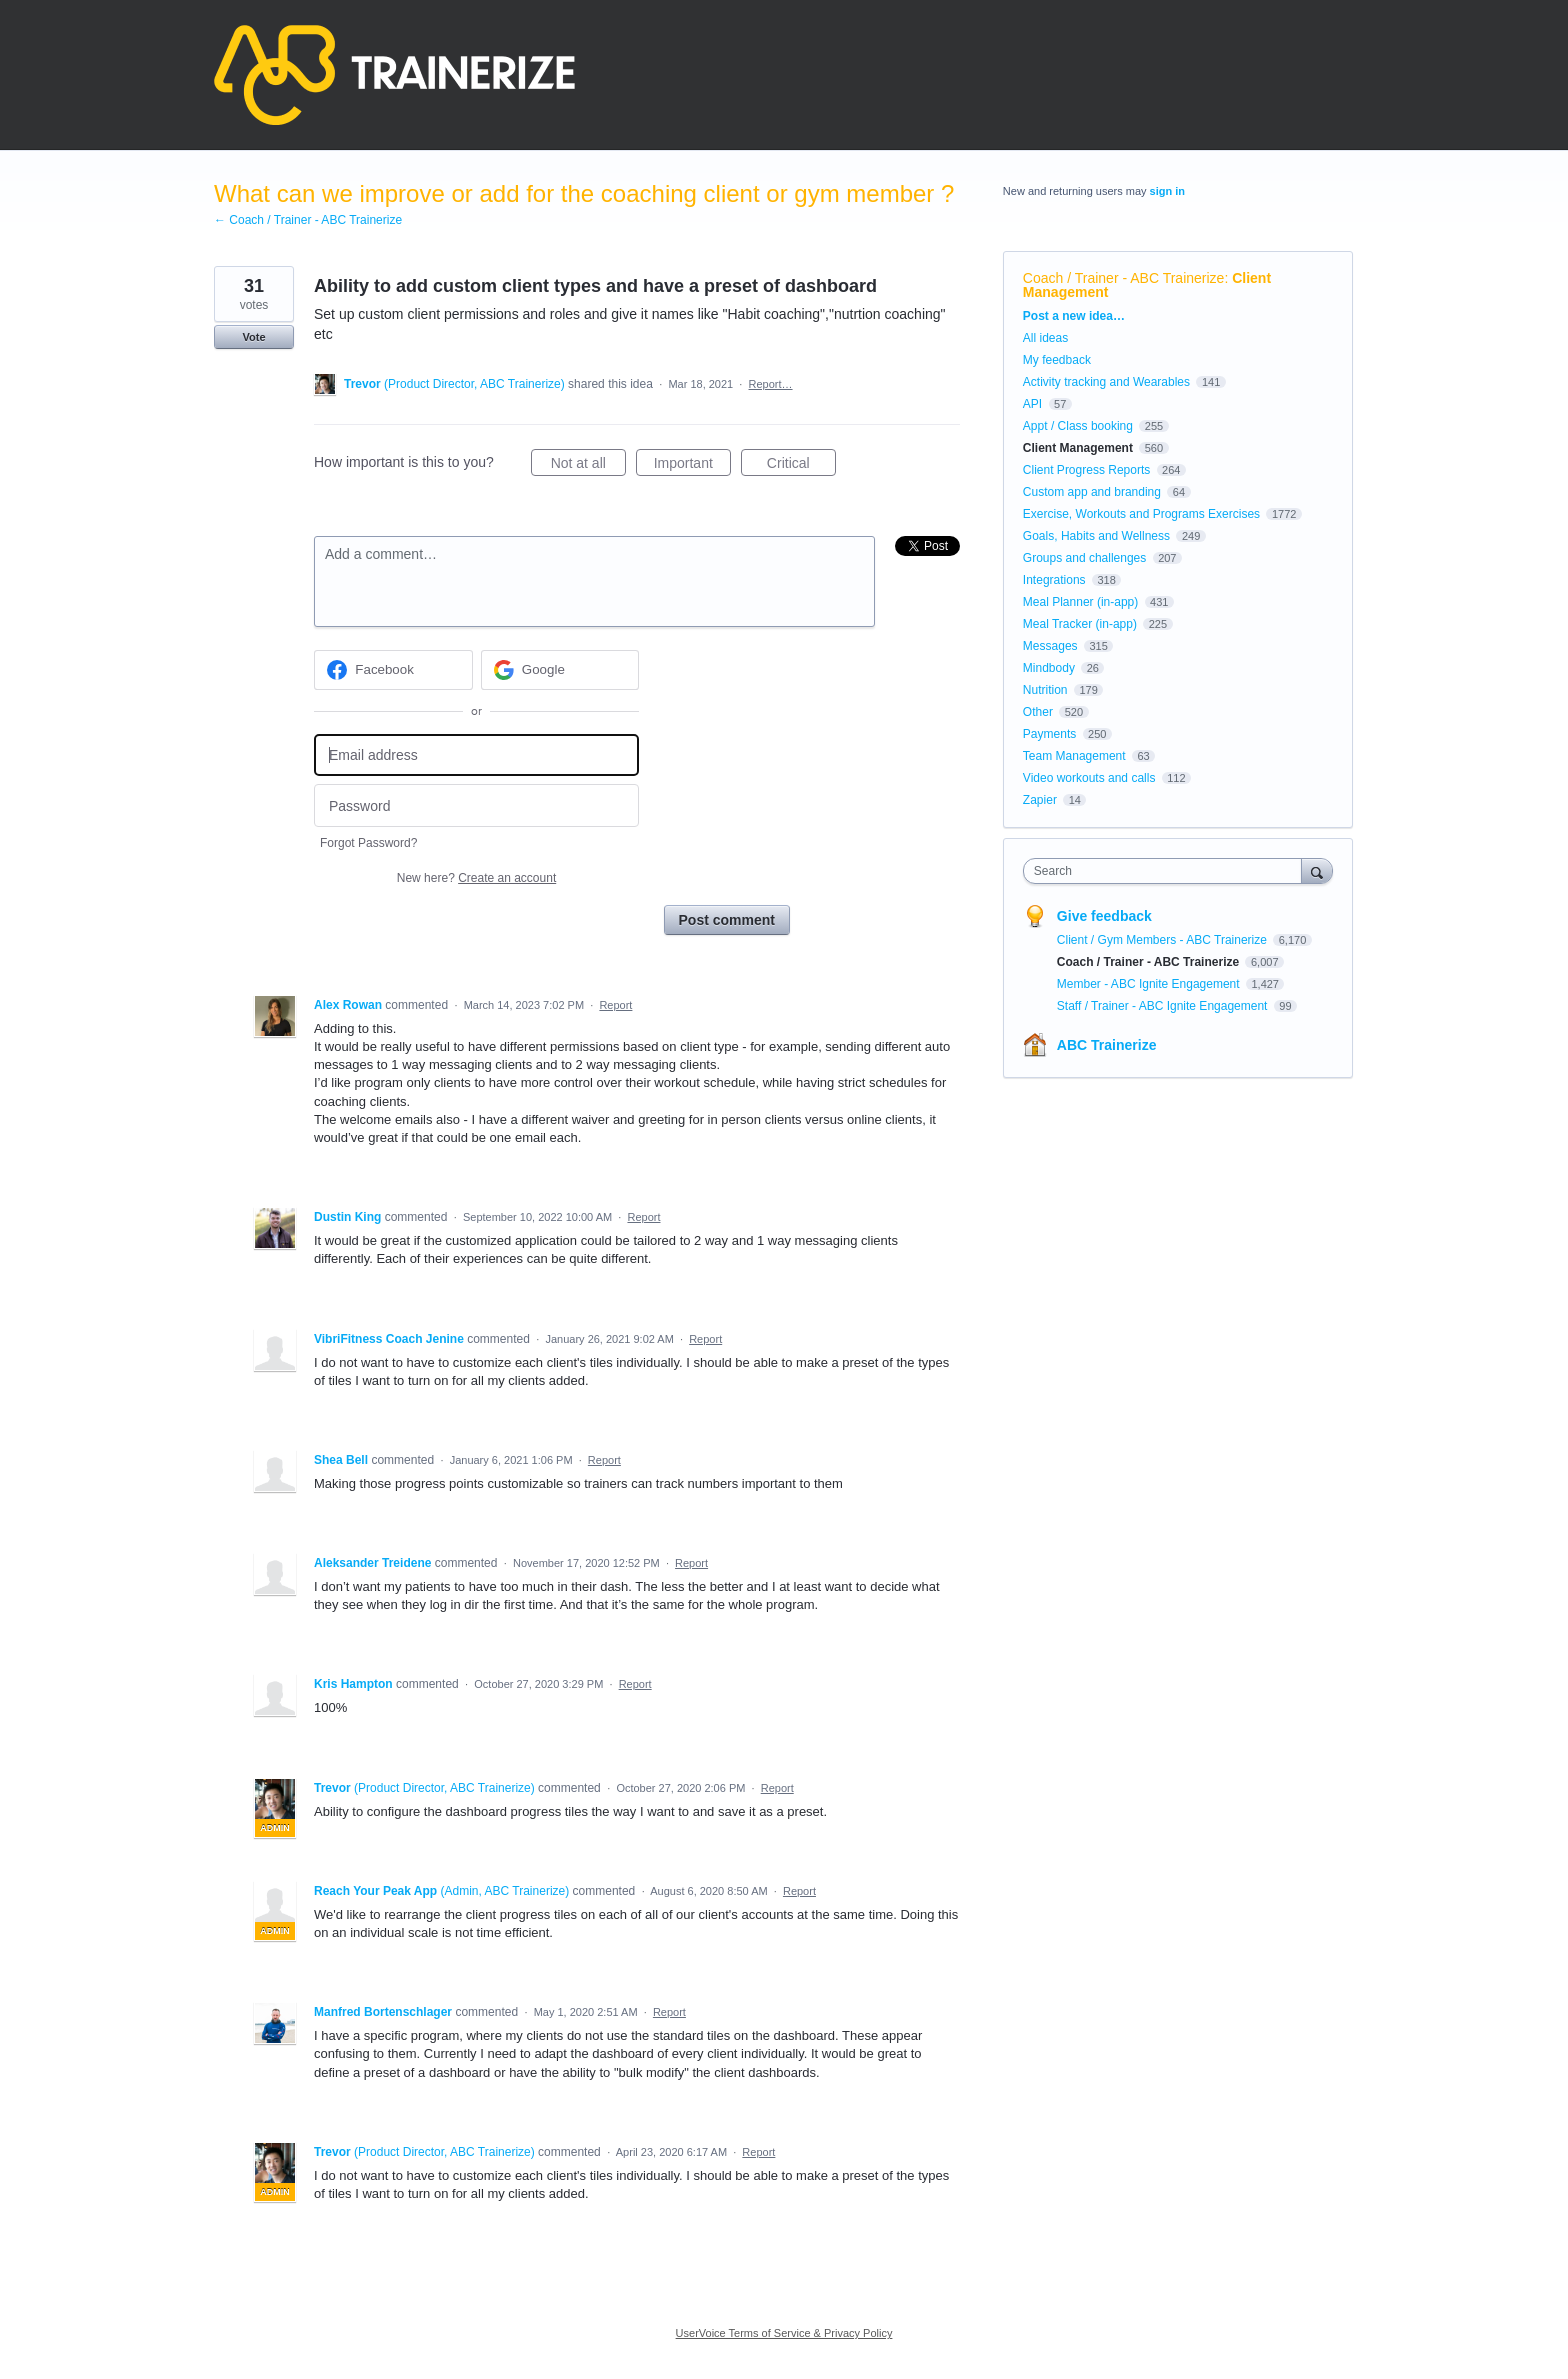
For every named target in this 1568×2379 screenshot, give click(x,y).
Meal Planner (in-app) (1080, 602)
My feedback (1057, 360)
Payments (1049, 734)
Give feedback (1104, 916)
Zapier (1040, 800)
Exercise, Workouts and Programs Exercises (1141, 514)
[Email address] (476, 755)
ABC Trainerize (1107, 1045)
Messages (1050, 646)
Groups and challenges (1084, 558)
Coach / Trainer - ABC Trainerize (1124, 278)
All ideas (1045, 338)
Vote (253, 337)
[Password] (476, 805)
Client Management (1078, 448)
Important (692, 466)
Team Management (1074, 756)
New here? (476, 878)
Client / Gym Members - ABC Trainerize (1163, 940)
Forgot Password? (368, 843)
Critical (801, 466)
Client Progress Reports (1086, 470)
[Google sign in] (560, 670)
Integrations (1054, 580)
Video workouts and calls (1089, 778)
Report (615, 1005)
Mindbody (1049, 668)
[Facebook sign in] (393, 670)
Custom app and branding (1092, 492)
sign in (1167, 191)
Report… (771, 384)
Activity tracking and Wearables (1106, 382)
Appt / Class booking (1078, 426)
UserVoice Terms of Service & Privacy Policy (784, 2333)
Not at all (588, 466)
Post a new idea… (1074, 316)
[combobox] (1167, 871)
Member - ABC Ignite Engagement (1150, 984)
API (1032, 404)
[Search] (1317, 870)
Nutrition (1045, 690)
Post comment (727, 920)
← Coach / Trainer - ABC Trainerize (308, 220)
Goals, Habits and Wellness (1096, 536)
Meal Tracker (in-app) (1080, 624)
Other (1038, 712)
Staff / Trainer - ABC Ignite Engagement (1164, 1006)
